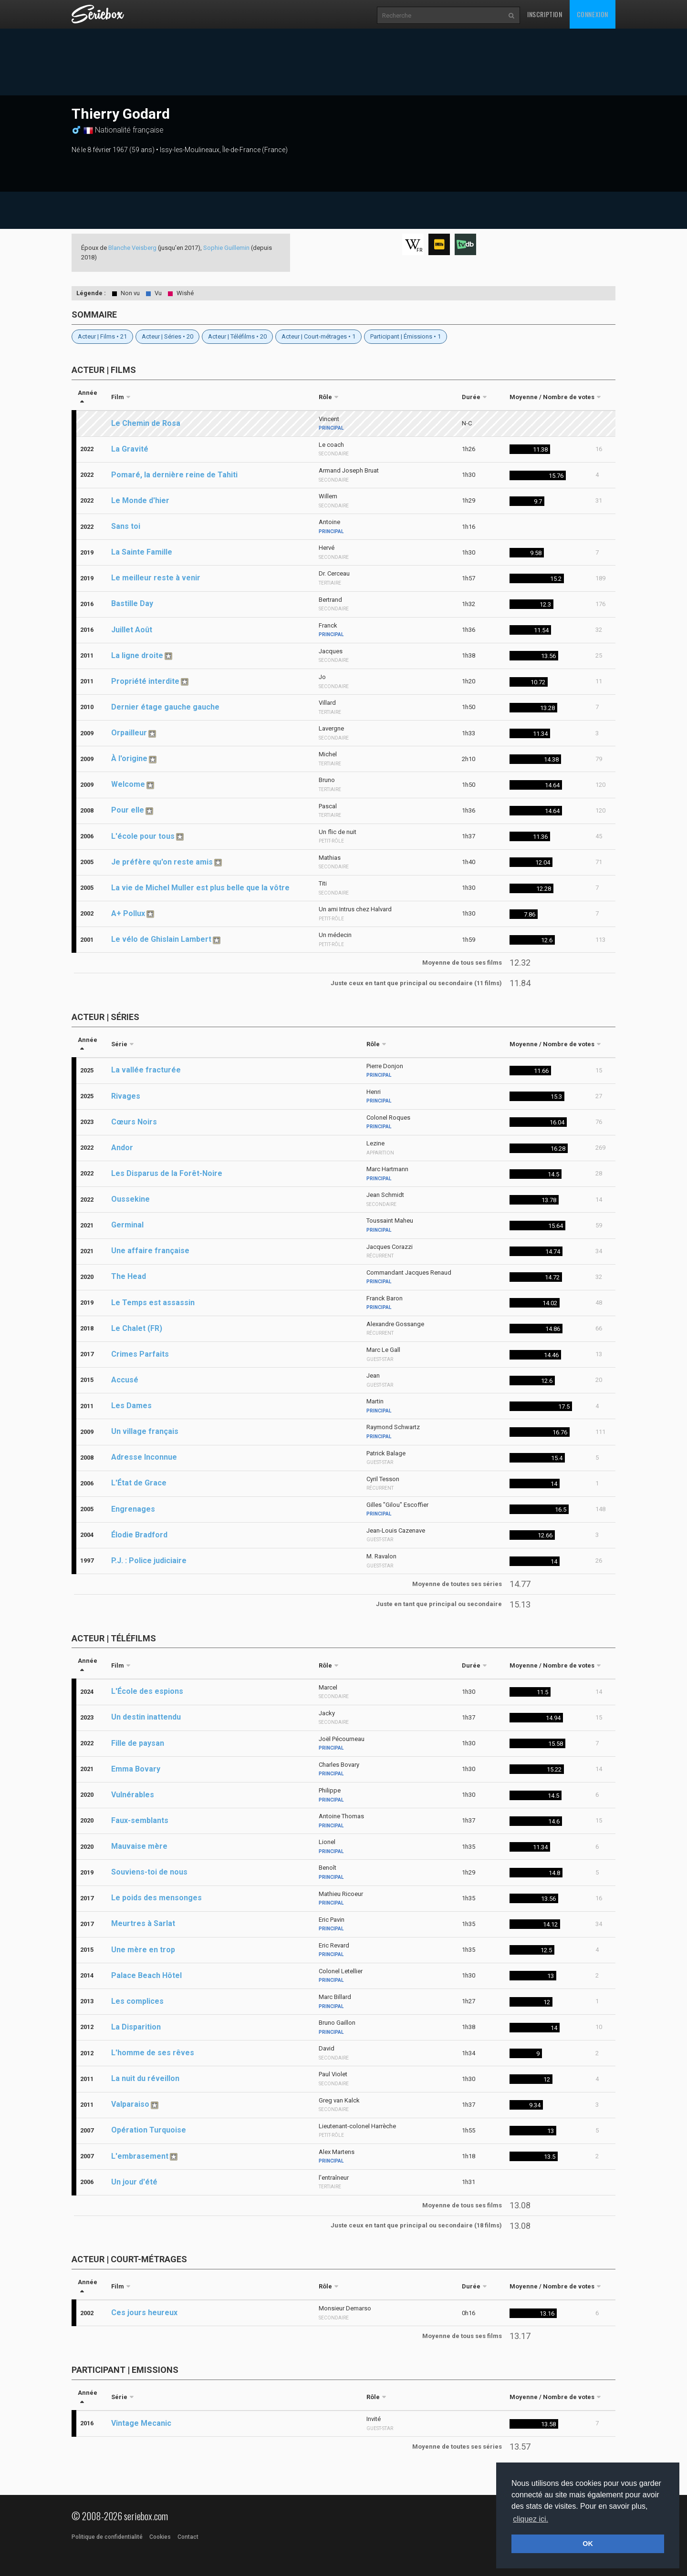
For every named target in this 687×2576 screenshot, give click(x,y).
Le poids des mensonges (156, 1898)
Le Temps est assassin (153, 1302)
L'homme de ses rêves (152, 2053)
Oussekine (130, 1199)
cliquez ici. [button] (530, 2519)
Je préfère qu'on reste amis (162, 862)
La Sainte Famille (141, 552)
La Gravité (129, 449)
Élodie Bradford (139, 1535)
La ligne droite (137, 655)
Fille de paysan (137, 1743)
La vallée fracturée (146, 1070)
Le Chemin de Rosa (145, 423)
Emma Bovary (135, 1769)
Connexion (592, 14)
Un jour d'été (134, 2182)
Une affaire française (150, 1251)
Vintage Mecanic (141, 2423)
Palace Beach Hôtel (146, 1975)
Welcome (128, 784)
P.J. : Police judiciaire (149, 1560)
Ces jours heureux (144, 2312)
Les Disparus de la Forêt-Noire (166, 1173)
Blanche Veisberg (132, 247)
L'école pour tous (143, 836)
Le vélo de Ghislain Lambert (161, 939)
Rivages (125, 1096)
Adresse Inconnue (144, 1457)
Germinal (127, 1225)
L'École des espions (147, 1691)
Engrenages (133, 1509)
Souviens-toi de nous (149, 1872)
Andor (122, 1148)
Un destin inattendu (146, 1717)
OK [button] (588, 2543)
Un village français (144, 1431)
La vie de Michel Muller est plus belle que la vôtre (200, 888)
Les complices (137, 2001)
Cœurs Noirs (134, 1122)
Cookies (160, 2537)
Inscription (544, 14)
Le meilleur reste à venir (155, 578)
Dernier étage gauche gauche (165, 707)
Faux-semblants (139, 1820)
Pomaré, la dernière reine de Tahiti (174, 475)
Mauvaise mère (139, 1846)
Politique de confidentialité (107, 2537)
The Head (128, 1276)
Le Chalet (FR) (136, 1328)
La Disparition (136, 2027)
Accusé (124, 1380)
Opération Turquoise (148, 2130)
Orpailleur (129, 733)
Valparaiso (130, 2104)
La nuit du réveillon (145, 2078)
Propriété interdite (145, 681)
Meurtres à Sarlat (143, 1923)
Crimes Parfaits (140, 1354)
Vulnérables (132, 1795)
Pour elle (127, 810)
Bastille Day (132, 603)
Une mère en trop (143, 1950)
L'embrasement (139, 2156)
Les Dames (131, 1405)
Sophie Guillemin (226, 247)
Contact (187, 2537)
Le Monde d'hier (140, 500)
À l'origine (129, 758)
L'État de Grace (139, 1483)
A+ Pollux (128, 913)
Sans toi (125, 526)
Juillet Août (131, 630)
